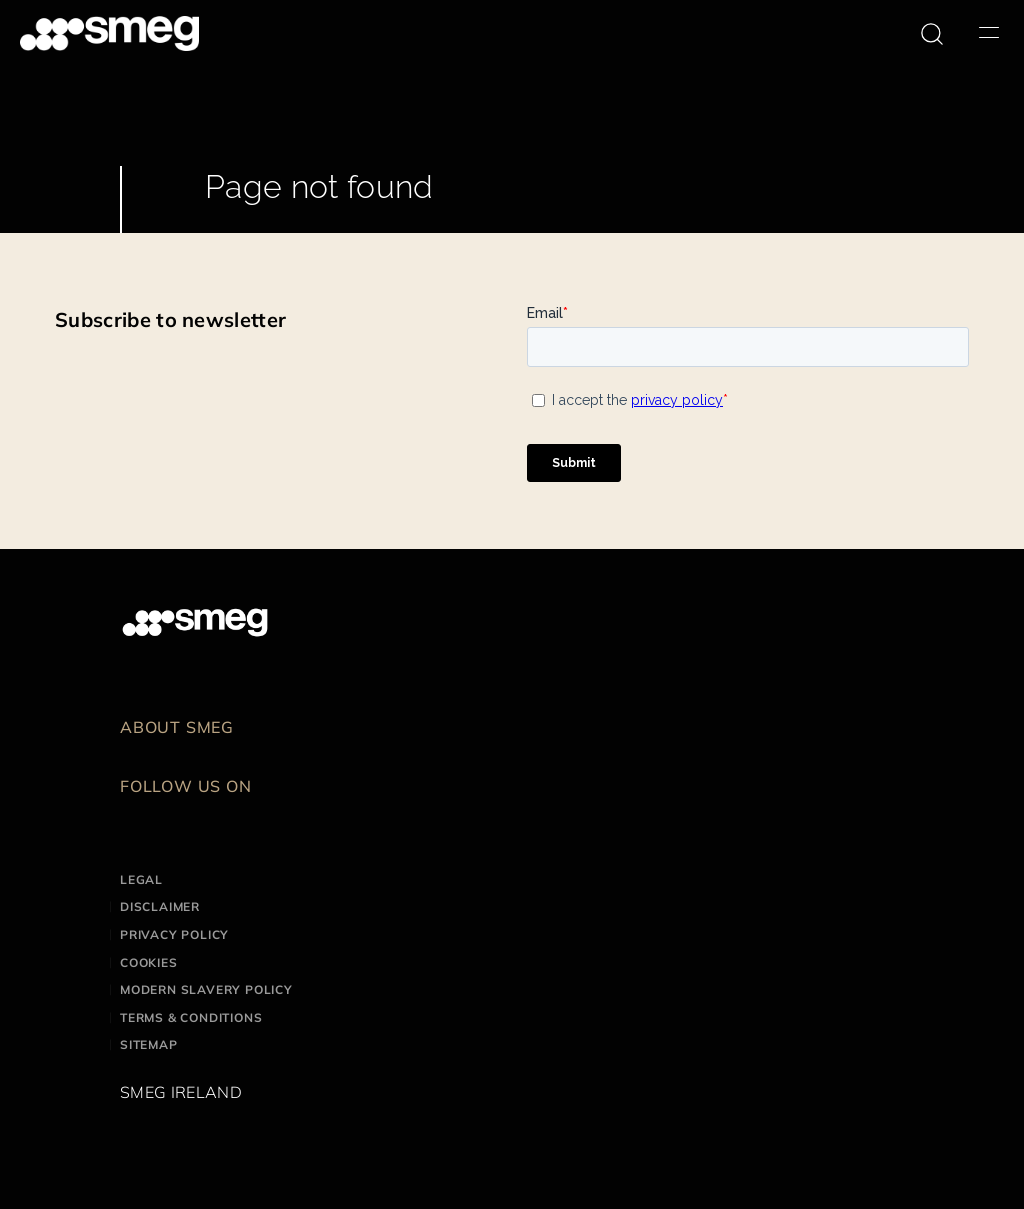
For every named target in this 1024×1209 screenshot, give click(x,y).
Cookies (149, 962)
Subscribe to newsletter (170, 319)
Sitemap (149, 1044)
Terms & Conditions (191, 1017)
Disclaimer (160, 906)
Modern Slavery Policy (206, 989)
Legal (141, 879)
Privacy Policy (174, 934)
